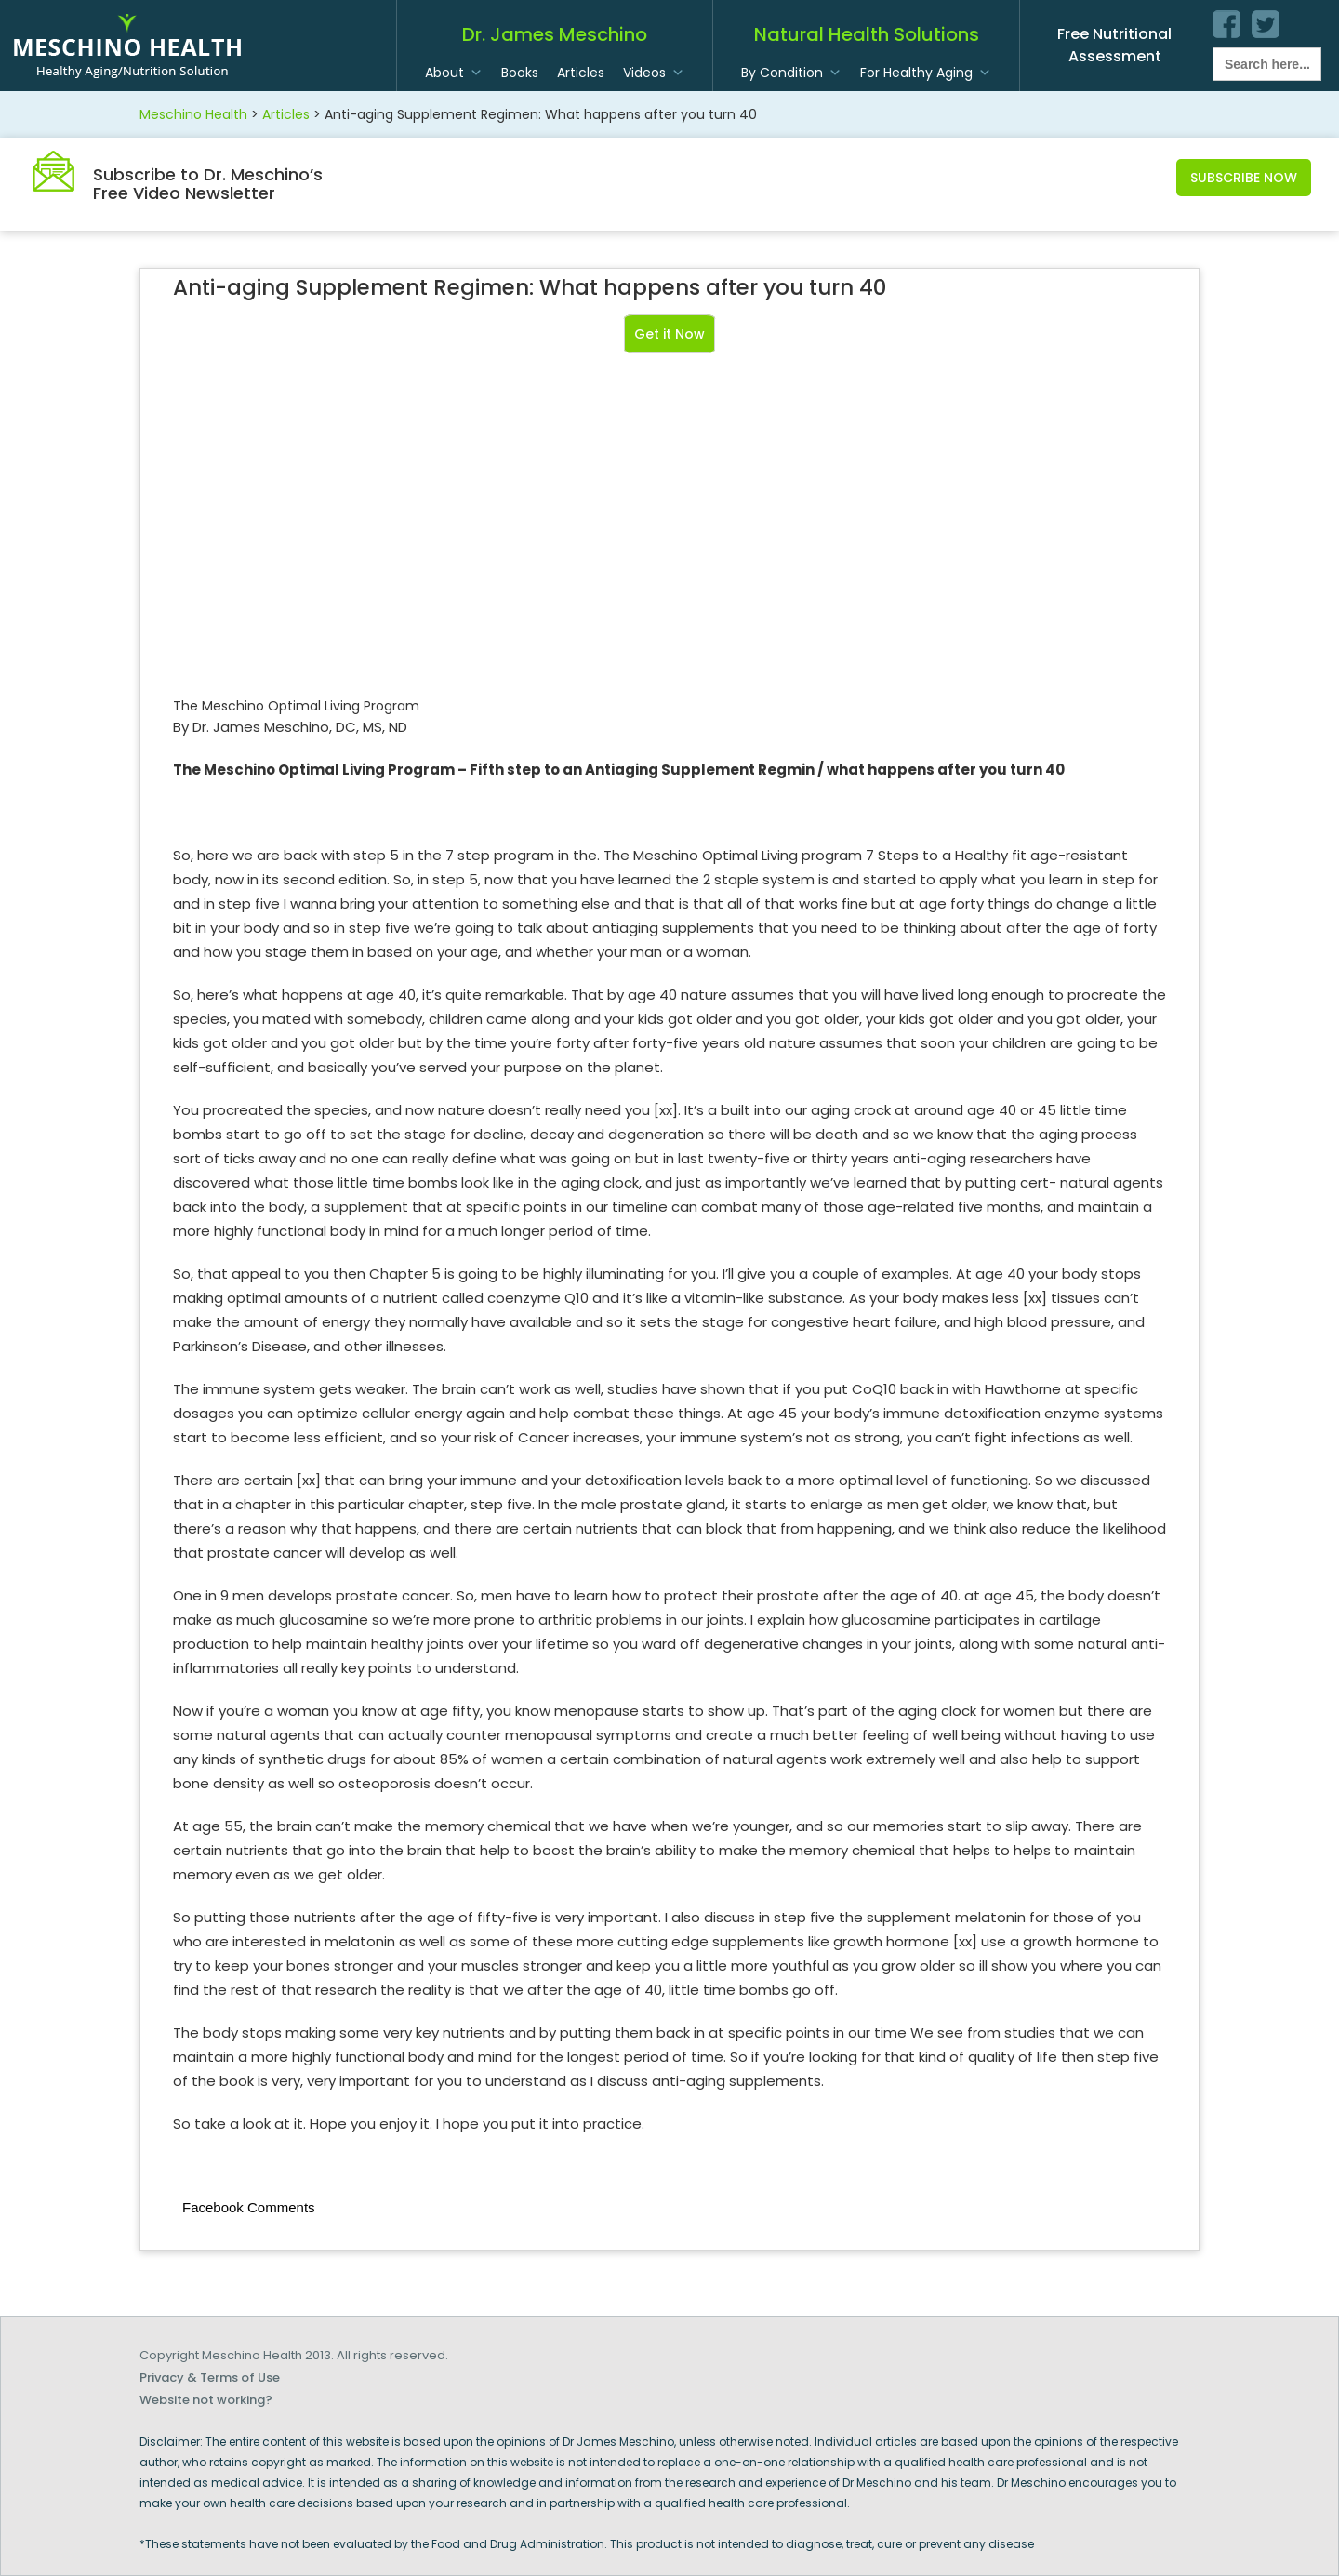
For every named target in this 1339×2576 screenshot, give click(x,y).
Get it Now (669, 334)
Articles (580, 72)
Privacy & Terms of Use (209, 2377)
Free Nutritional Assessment (1114, 45)
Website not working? (205, 2400)
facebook (1226, 24)
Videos (644, 72)
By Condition (782, 72)
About (444, 72)
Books (519, 72)
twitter (1265, 24)
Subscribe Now (1243, 177)
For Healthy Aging (916, 72)
